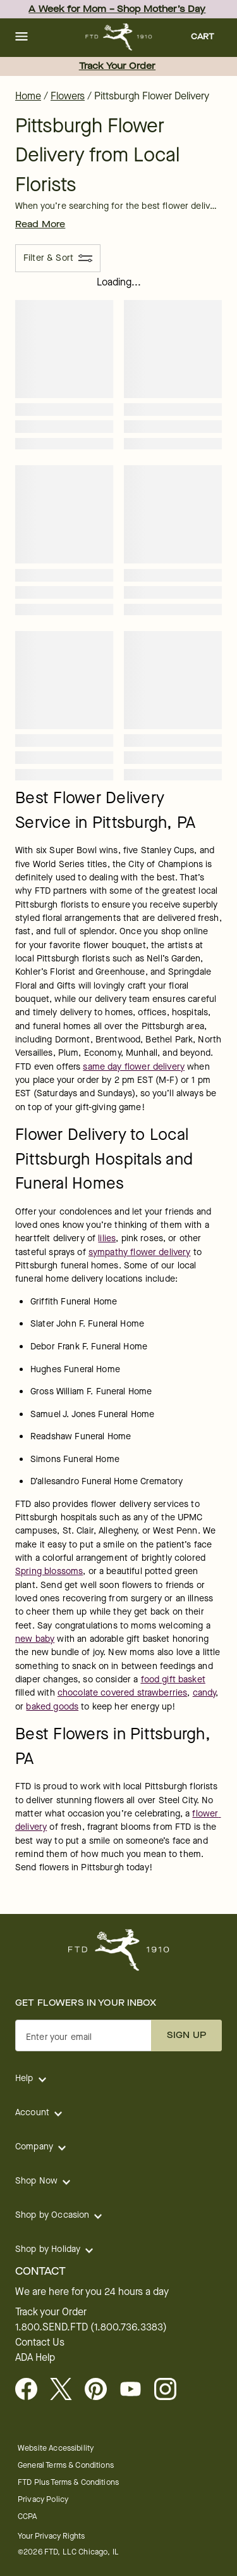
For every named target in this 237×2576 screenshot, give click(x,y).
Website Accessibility (56, 2447)
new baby (34, 1639)
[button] (21, 37)
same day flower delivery (134, 1067)
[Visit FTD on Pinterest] (101, 2390)
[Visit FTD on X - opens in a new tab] (66, 2390)
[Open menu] (21, 37)
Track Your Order (117, 66)
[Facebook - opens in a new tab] (31, 2390)
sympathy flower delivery (139, 1252)
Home (28, 96)
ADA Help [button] (35, 2358)
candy (204, 1693)
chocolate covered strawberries (123, 1693)
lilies (107, 1238)
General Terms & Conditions (66, 2465)
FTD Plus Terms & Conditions (68, 2482)
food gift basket (173, 1679)
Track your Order (51, 2312)
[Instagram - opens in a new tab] (170, 2390)
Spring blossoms (49, 1571)
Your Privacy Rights (51, 2535)
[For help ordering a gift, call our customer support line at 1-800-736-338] (118, 37)
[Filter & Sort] (57, 258)
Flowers (68, 96)
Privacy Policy (43, 2499)
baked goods (52, 1707)
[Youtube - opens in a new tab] (135, 2390)
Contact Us (39, 2342)
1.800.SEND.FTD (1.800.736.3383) (91, 2327)
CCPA (27, 2516)
